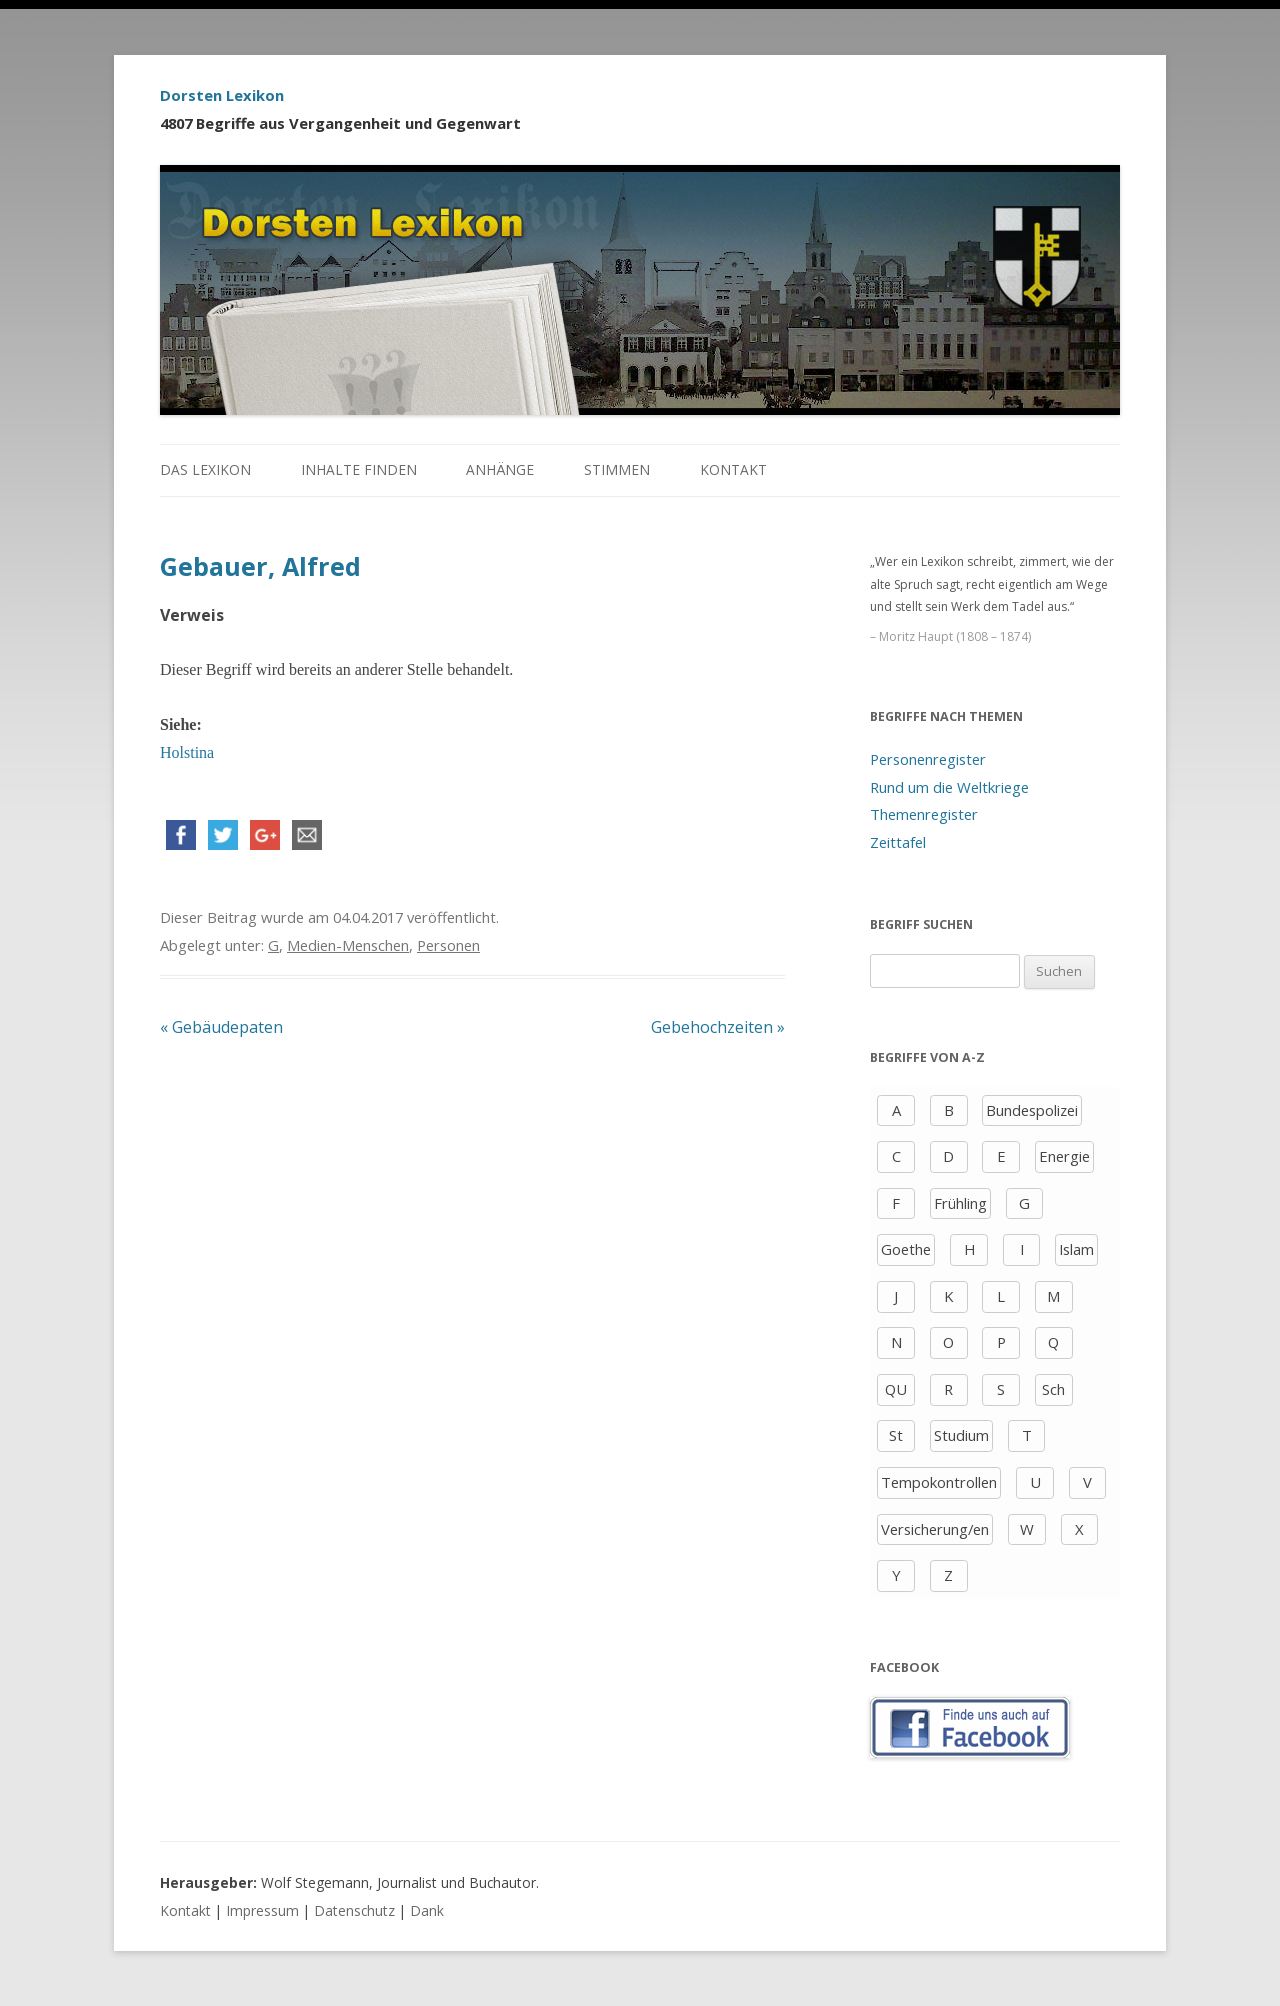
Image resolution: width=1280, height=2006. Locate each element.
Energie (1064, 1156)
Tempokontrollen (939, 1482)
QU (896, 1389)
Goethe (906, 1249)
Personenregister (928, 759)
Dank (427, 1910)
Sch (1053, 1389)
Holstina (187, 752)
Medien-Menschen (348, 945)
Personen (448, 945)
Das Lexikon (205, 469)
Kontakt (733, 469)
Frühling (960, 1203)
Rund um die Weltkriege (949, 787)
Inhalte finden (359, 469)
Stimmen (617, 469)
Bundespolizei (1032, 1110)
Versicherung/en (935, 1529)
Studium (961, 1435)
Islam (1076, 1249)
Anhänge (500, 469)
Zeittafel (898, 842)
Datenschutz (354, 1910)
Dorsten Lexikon (222, 95)
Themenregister (924, 814)
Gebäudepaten (221, 1027)
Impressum (262, 1910)
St (896, 1435)
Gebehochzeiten (718, 1027)
